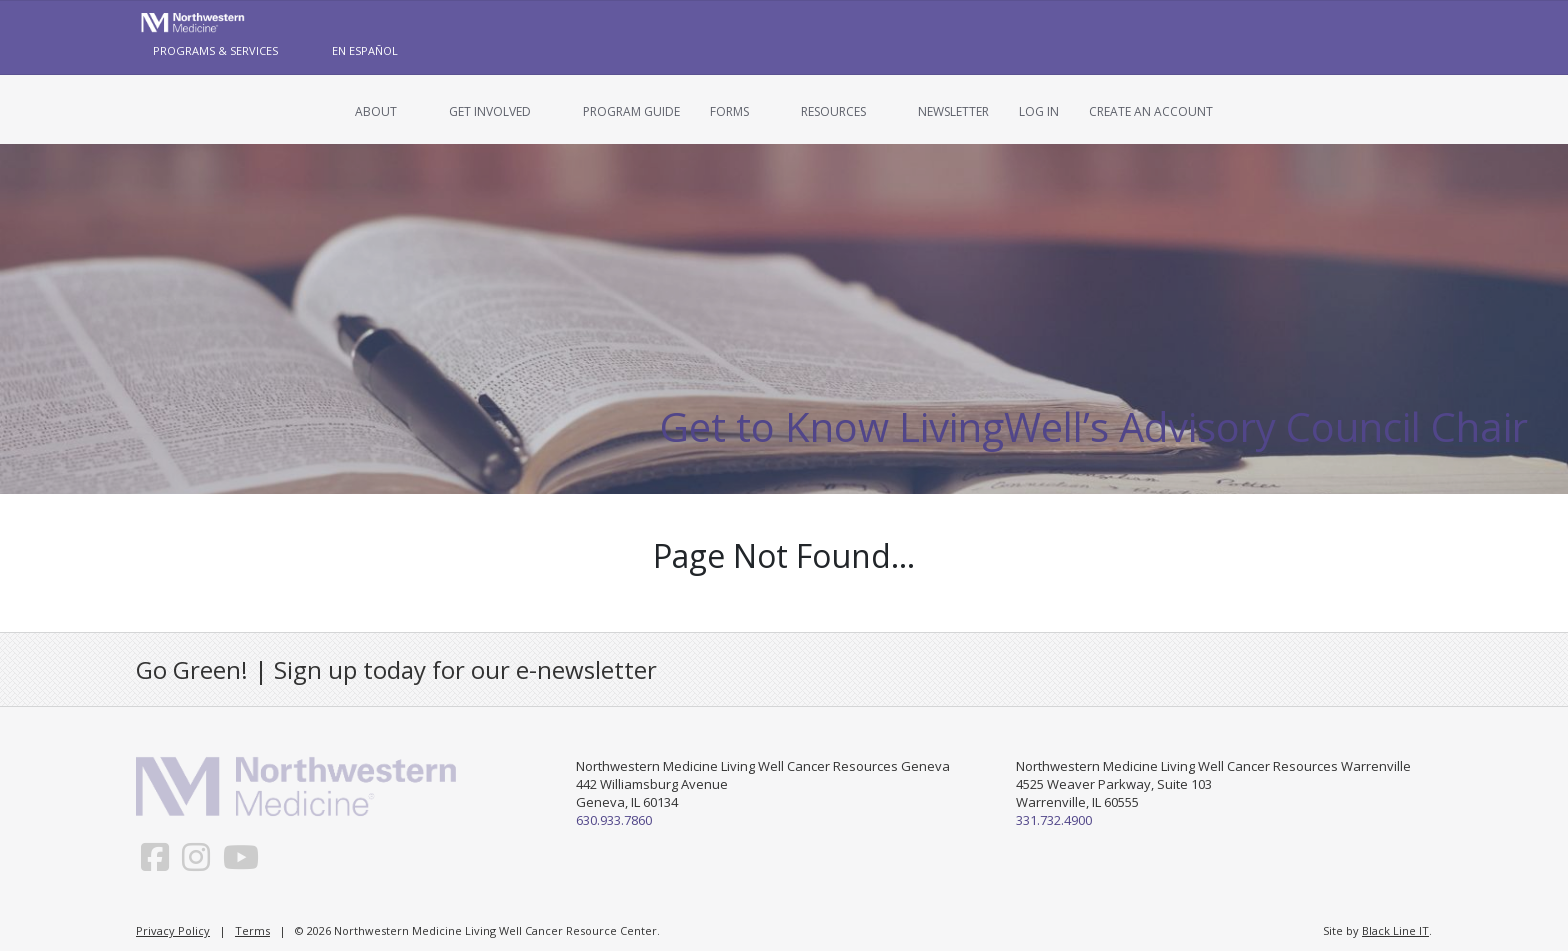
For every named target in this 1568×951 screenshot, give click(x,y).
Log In (1039, 111)
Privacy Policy (173, 930)
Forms (729, 111)
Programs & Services (215, 50)
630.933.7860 (614, 820)
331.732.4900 (1054, 820)
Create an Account (1151, 111)
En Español (365, 50)
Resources (833, 111)
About (376, 111)
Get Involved (490, 111)
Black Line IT (1395, 930)
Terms (252, 930)
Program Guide (631, 111)
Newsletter (953, 111)
